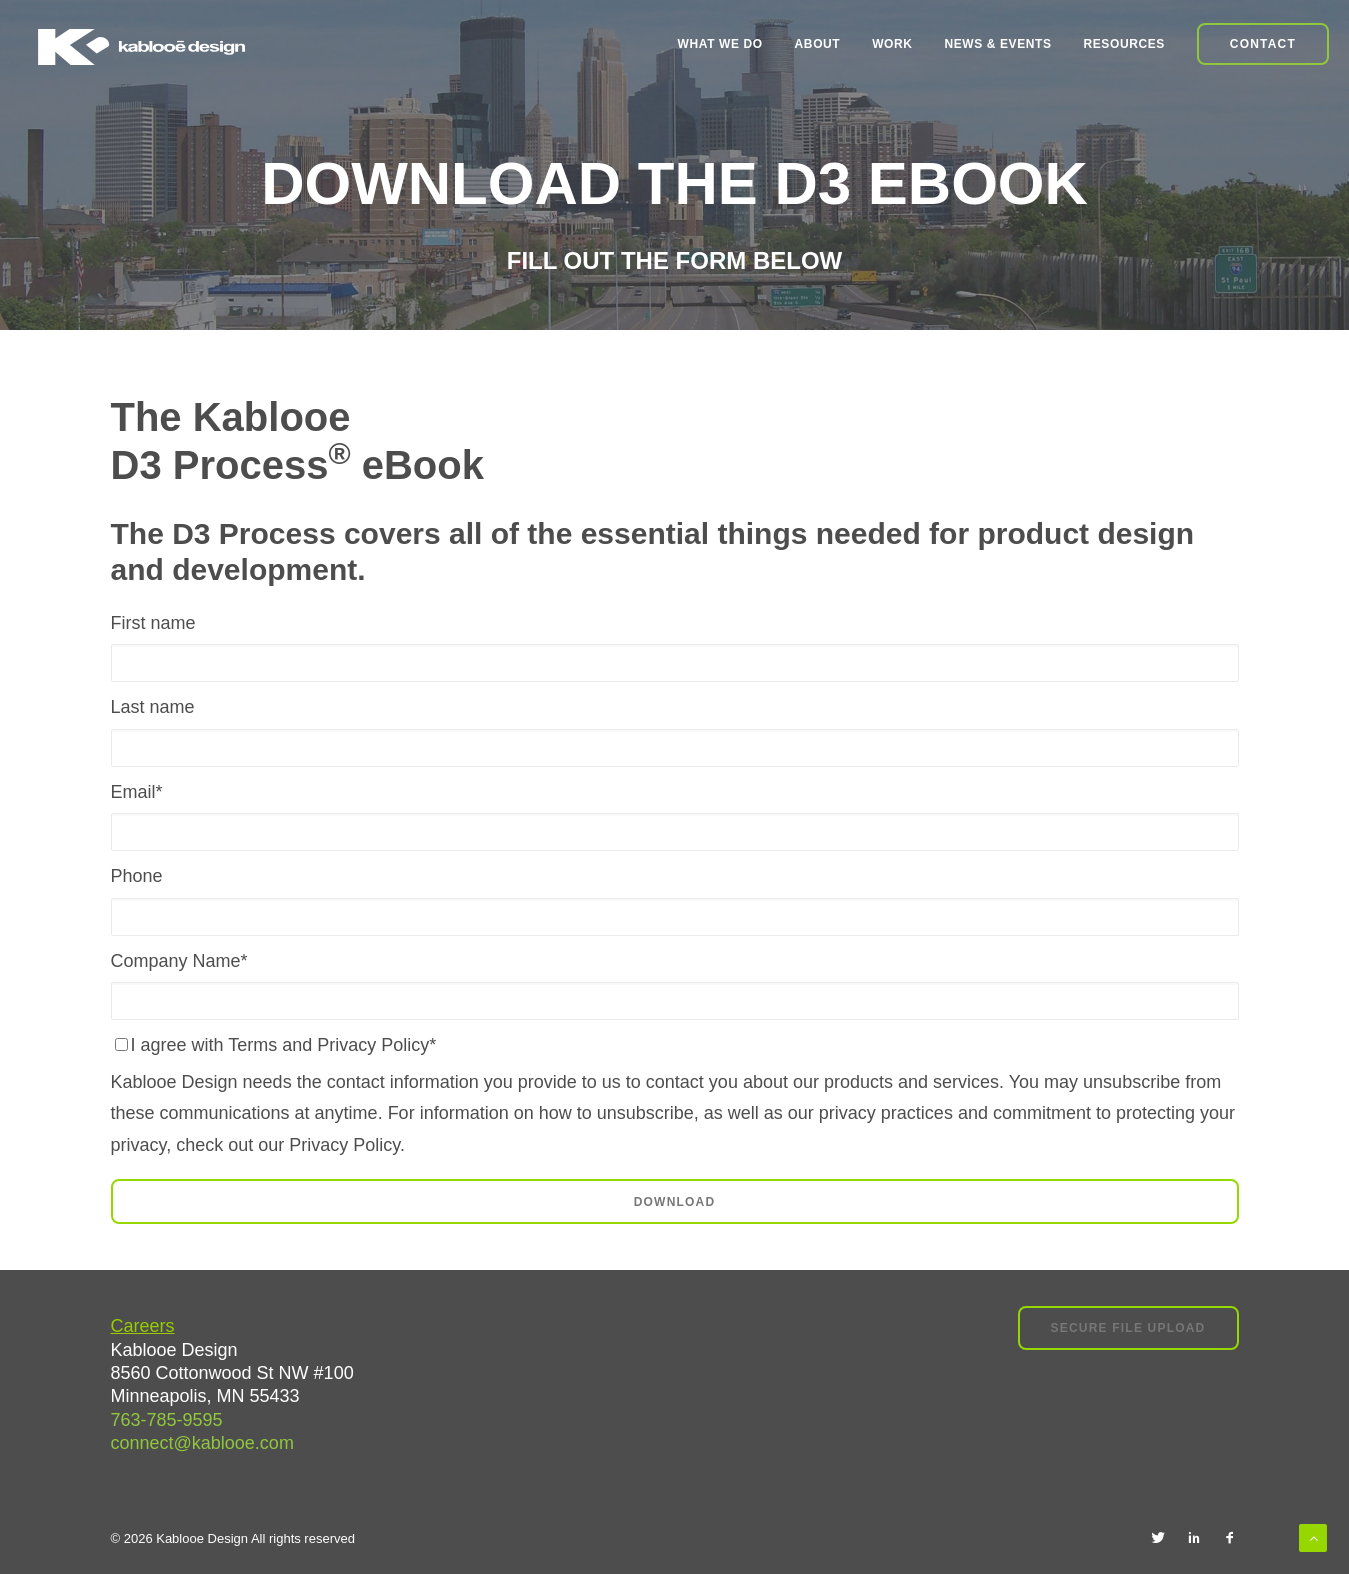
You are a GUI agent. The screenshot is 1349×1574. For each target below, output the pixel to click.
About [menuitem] (818, 44)
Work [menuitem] (892, 44)
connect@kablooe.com (202, 1443)
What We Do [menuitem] (720, 44)
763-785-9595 (167, 1420)
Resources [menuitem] (1124, 44)
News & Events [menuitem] (997, 44)
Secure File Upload (1128, 1328)
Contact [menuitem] (1263, 44)
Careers (143, 1326)
